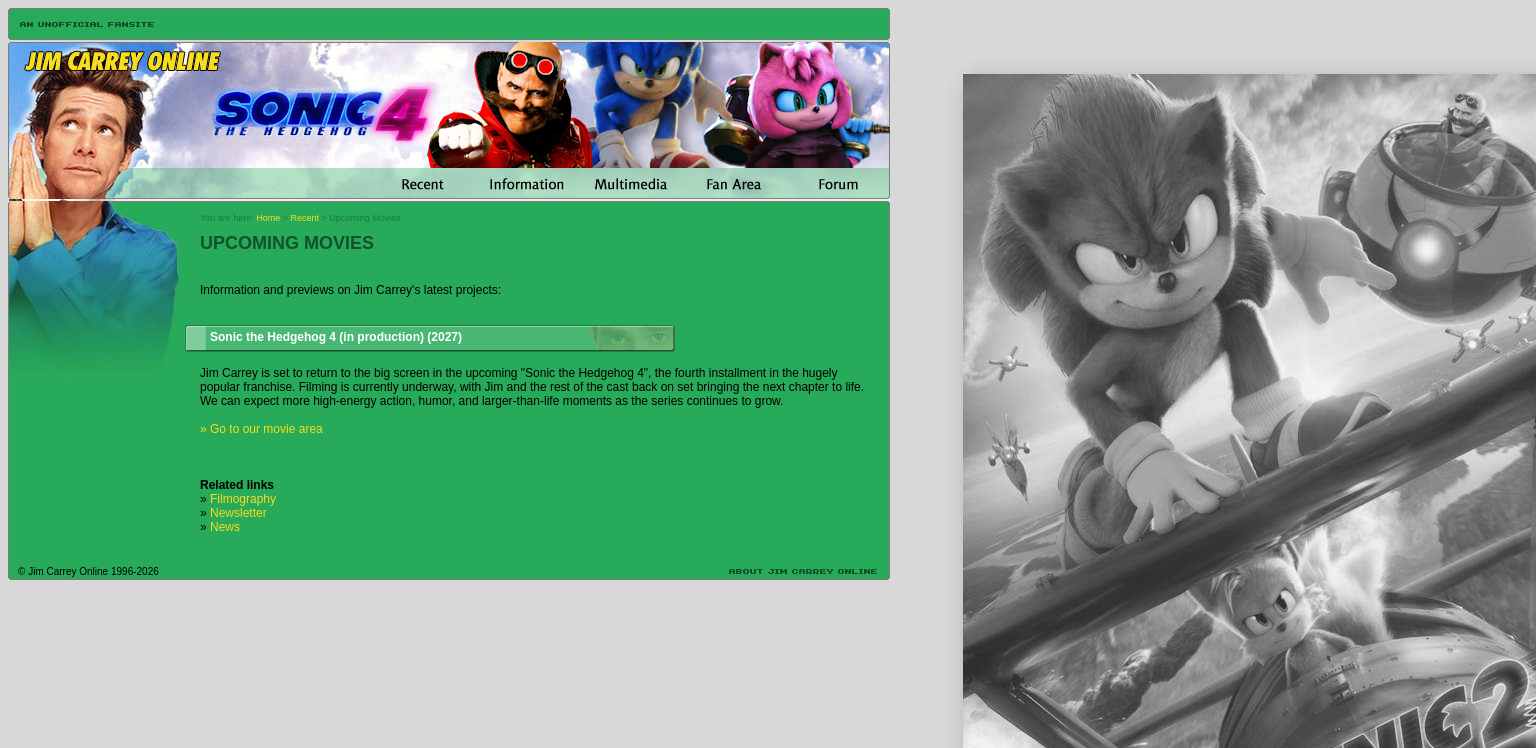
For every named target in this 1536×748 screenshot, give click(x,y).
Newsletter (238, 513)
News (225, 527)
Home (268, 218)
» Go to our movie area (261, 429)
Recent (305, 218)
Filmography (243, 499)
